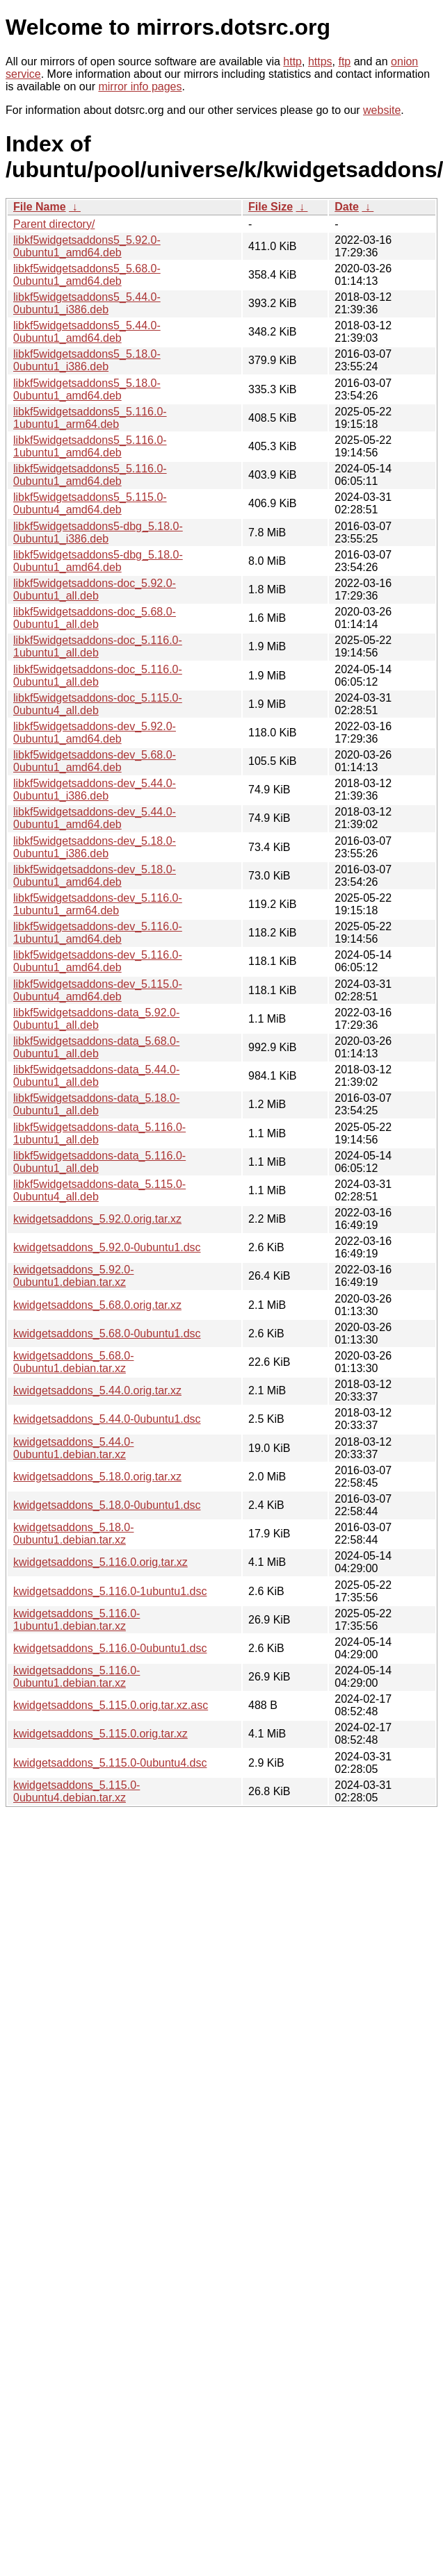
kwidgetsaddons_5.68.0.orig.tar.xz (97, 1305)
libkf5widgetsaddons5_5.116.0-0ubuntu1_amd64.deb (90, 475)
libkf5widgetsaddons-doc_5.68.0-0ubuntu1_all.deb (94, 618)
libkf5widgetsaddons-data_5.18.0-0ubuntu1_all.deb (96, 1104)
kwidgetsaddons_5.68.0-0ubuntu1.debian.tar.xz (73, 1362)
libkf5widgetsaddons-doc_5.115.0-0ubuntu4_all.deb (97, 704)
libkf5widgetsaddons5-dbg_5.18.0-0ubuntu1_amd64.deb (98, 561)
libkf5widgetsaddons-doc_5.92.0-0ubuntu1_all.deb (94, 589)
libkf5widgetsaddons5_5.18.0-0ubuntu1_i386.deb (87, 360)
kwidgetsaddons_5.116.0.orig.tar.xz (100, 1562)
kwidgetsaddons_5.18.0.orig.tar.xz (97, 1477)
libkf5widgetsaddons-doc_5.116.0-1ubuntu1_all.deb (97, 646)
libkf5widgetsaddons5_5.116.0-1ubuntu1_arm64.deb (90, 418)
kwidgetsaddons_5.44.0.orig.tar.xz (97, 1390)
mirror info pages (140, 86)
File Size (270, 207)
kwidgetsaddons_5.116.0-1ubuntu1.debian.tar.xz (76, 1620)
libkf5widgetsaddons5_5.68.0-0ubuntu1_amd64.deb (87, 275)
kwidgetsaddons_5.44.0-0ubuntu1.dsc (107, 1419)
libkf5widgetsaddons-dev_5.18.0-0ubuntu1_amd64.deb (94, 876)
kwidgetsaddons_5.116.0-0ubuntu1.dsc (110, 1648)
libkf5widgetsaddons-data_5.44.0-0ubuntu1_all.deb (96, 1076)
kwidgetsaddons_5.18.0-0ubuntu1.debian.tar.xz (73, 1533)
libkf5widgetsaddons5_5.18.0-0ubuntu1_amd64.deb (87, 389)
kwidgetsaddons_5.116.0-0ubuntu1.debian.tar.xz (76, 1677)
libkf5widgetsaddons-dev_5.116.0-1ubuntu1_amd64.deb (97, 932)
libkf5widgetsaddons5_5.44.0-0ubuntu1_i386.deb (87, 303)
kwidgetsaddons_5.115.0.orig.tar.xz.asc (110, 1705)
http (292, 61)
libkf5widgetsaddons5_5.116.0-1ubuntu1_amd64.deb (90, 446)
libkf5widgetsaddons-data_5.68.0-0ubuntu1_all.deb (96, 1047)
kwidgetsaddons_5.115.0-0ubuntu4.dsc (110, 1763)
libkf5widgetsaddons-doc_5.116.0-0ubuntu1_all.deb (97, 675)
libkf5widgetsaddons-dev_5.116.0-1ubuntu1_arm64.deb (97, 904)
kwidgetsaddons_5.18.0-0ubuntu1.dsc (107, 1505)
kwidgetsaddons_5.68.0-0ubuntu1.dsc (107, 1333)
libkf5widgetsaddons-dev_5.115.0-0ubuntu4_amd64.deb (97, 990)
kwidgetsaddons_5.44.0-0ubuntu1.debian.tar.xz (73, 1448)
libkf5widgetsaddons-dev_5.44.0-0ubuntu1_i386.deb (94, 789)
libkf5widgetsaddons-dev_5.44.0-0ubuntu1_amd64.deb (94, 818)
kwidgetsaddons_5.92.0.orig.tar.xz (97, 1219)
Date (347, 207)
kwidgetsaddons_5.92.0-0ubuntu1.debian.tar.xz (73, 1276)
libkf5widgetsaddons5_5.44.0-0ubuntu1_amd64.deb (87, 332)
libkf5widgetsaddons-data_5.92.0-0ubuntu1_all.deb (96, 1019)
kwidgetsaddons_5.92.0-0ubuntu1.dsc (107, 1247)
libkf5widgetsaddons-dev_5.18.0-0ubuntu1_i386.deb (94, 847)
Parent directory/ (54, 224)
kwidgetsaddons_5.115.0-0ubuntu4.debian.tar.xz (76, 1791)
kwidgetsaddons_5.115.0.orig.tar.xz (100, 1734)
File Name (39, 207)
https (320, 61)
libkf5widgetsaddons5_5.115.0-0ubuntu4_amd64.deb (90, 503)
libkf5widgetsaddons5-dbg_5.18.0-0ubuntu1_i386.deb (98, 532)
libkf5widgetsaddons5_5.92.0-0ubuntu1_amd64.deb (87, 246)
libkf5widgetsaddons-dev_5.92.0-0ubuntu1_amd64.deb (94, 732)
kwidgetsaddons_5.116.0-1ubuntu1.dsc (110, 1591)
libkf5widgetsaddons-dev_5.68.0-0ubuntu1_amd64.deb (94, 761)
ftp (344, 61)
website (382, 110)
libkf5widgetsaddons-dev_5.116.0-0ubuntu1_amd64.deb (97, 961)
